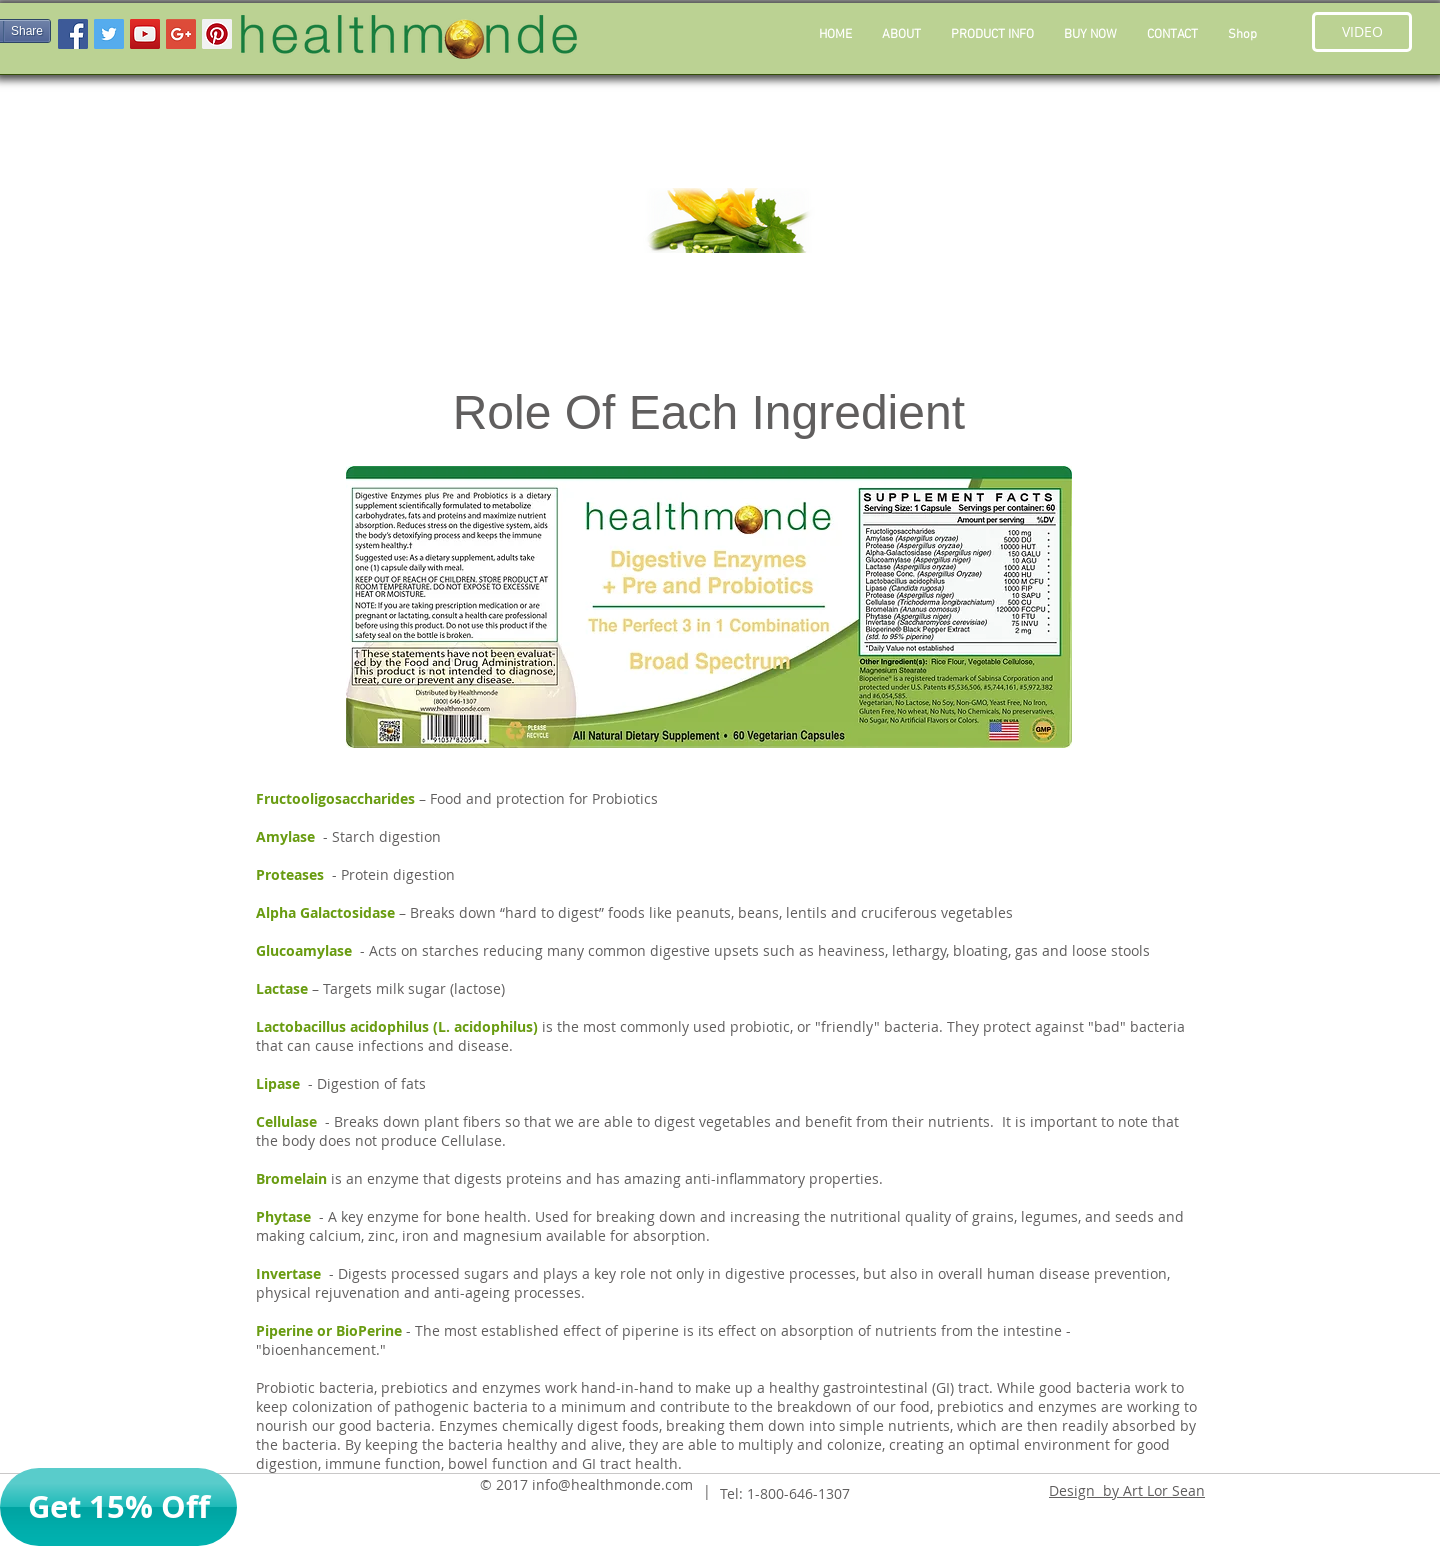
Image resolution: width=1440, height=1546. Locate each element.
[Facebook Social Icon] (73, 34)
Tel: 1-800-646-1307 (785, 1493)
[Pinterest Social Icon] (217, 34)
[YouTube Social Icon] (145, 34)
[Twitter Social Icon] (109, 34)
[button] (992, 35)
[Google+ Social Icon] (181, 34)
